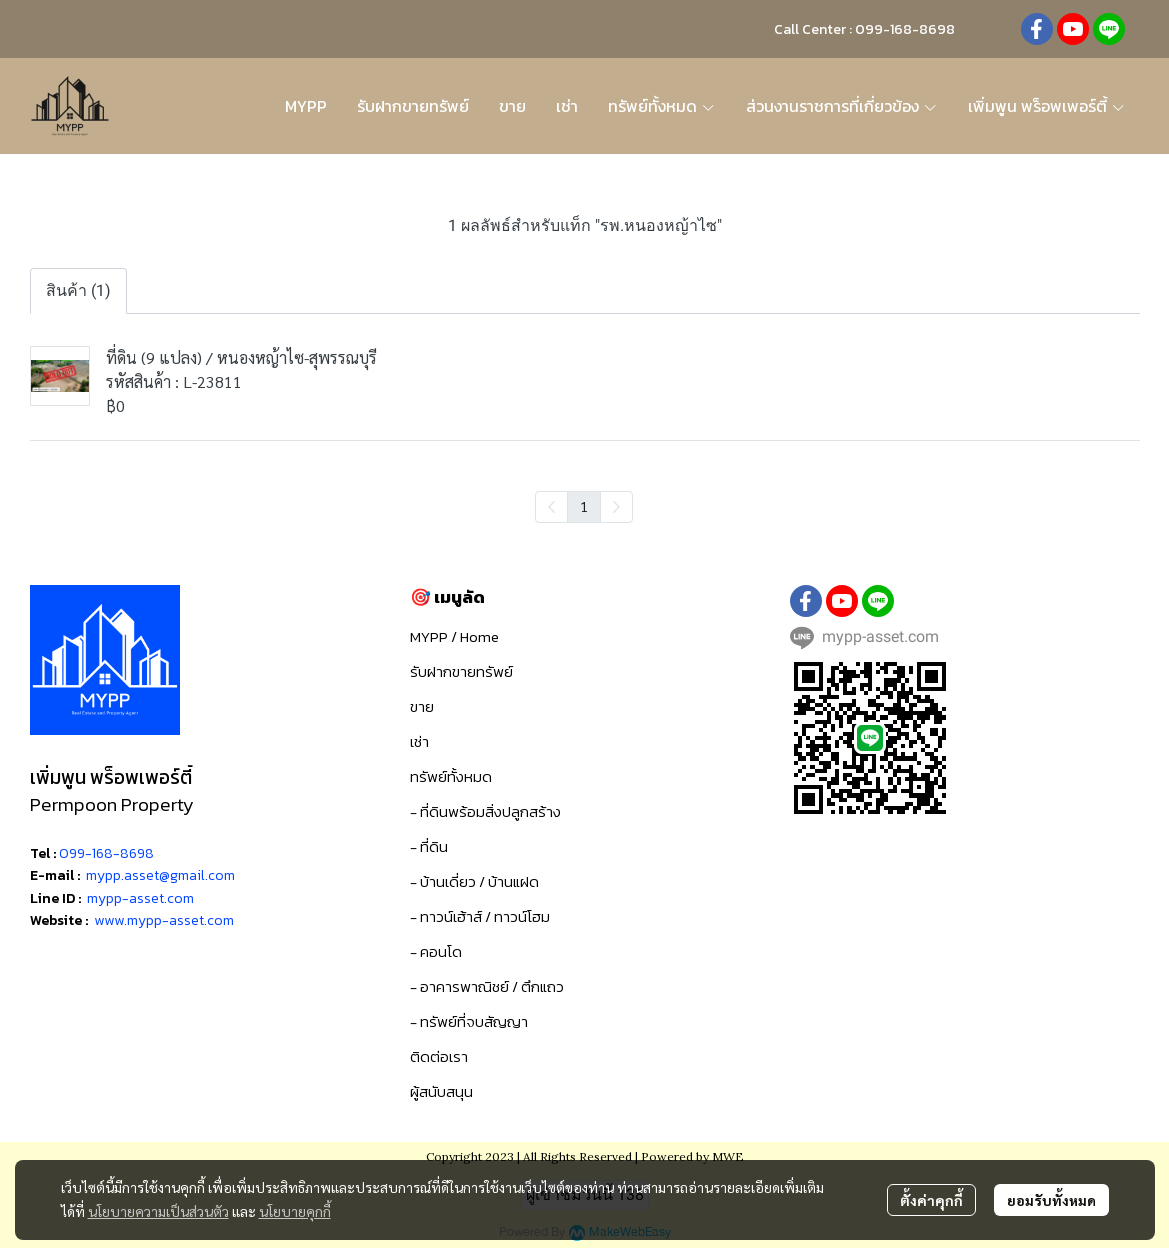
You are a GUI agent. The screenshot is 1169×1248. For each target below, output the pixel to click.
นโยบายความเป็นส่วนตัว (158, 1211)
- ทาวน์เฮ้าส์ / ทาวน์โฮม (480, 916)
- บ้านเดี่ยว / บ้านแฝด (474, 881)
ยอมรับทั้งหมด (1051, 1200)
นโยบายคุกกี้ (295, 1211)
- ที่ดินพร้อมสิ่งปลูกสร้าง (485, 811)
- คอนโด (436, 951)
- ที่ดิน (429, 846)
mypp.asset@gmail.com (160, 875)
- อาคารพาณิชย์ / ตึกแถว (487, 986)
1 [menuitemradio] (584, 506)
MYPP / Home (454, 636)
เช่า (419, 741)
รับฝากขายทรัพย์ (461, 671)
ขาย (422, 706)
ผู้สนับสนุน (441, 1091)
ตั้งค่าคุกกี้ (931, 1200)
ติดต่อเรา (439, 1056)
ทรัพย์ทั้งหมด (451, 776)
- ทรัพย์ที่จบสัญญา (469, 1021)
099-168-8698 (106, 853)
